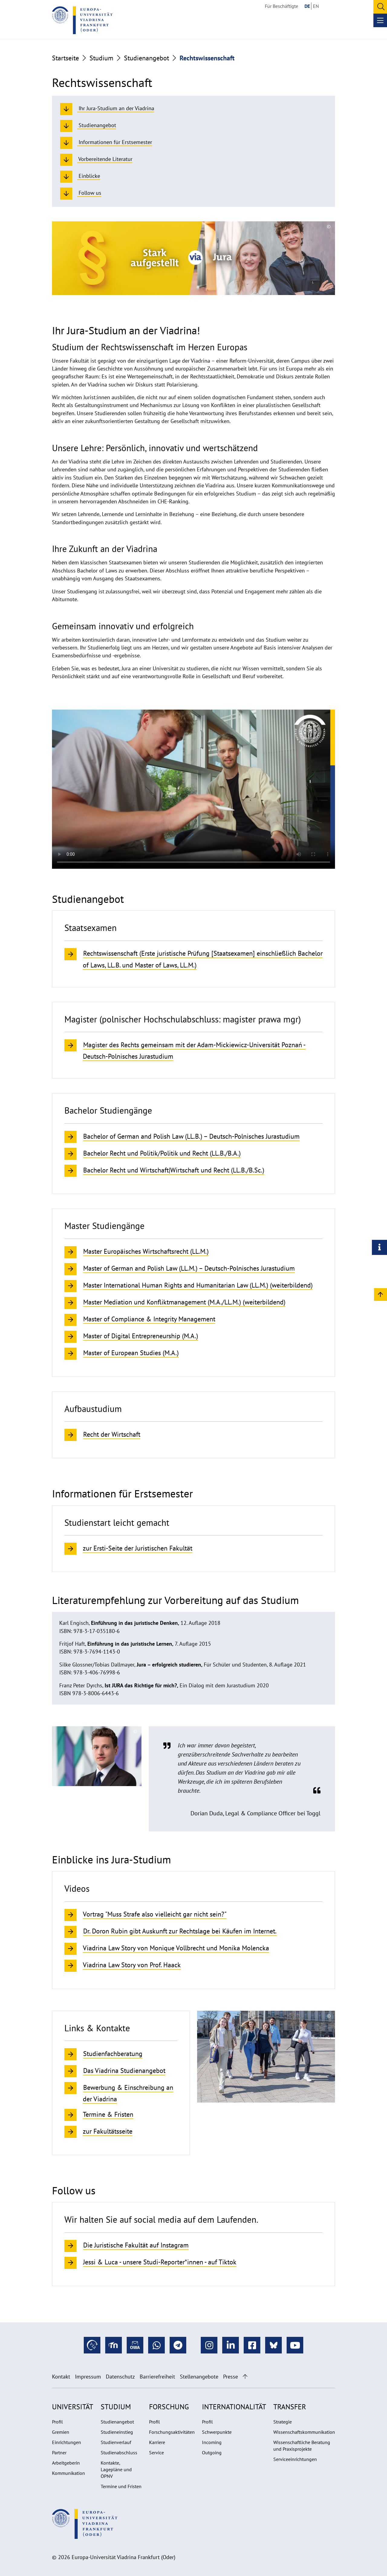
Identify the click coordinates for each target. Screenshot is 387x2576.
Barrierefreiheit (157, 2376)
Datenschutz (120, 2376)
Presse (230, 2376)
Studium (101, 58)
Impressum (88, 2376)
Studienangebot (146, 58)
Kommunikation (68, 2473)
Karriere (157, 2442)
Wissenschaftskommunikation (304, 2432)
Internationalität (234, 2406)
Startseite (65, 58)
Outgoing (212, 2452)
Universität (72, 2406)
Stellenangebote (199, 2376)
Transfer (289, 2406)
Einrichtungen (66, 2442)
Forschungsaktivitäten (172, 2432)
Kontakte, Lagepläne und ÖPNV (116, 2469)
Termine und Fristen (121, 2486)
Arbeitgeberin (66, 2463)
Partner (59, 2452)
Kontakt (61, 2376)
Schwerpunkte (217, 2432)
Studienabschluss (119, 2452)
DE (307, 6)
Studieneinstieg (117, 2432)
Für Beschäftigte (281, 6)
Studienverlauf (116, 2442)
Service (156, 2452)
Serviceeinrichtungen (295, 2459)
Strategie (282, 2422)
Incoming (212, 2442)
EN (316, 6)
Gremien (60, 2432)
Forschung (169, 2406)
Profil (57, 2422)
